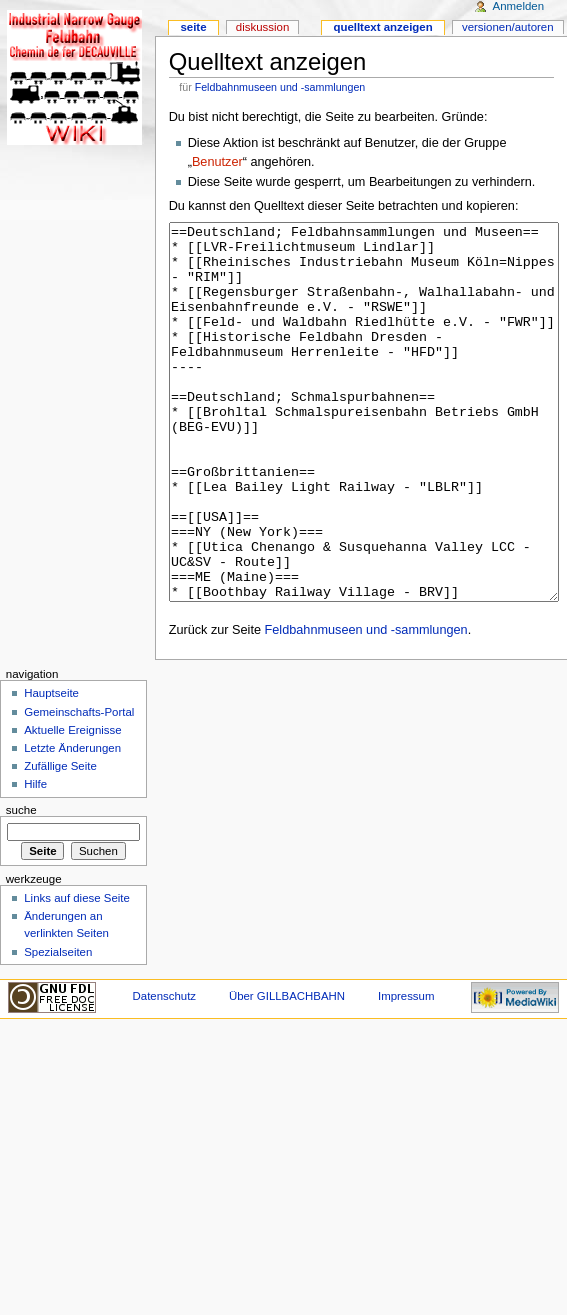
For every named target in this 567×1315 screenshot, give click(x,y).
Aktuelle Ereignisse (72, 805)
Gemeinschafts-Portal (79, 787)
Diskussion (262, 27)
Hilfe (35, 859)
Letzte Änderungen (72, 823)
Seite (193, 27)
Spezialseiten (58, 1027)
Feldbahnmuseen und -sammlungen (280, 87)
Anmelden (519, 6)
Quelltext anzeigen (382, 27)
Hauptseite (51, 768)
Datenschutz (165, 1071)
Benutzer (217, 162)
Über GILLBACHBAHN (287, 1071)
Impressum (406, 1071)
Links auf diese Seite (77, 973)
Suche (21, 885)
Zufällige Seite (60, 841)
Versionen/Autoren (508, 27)
